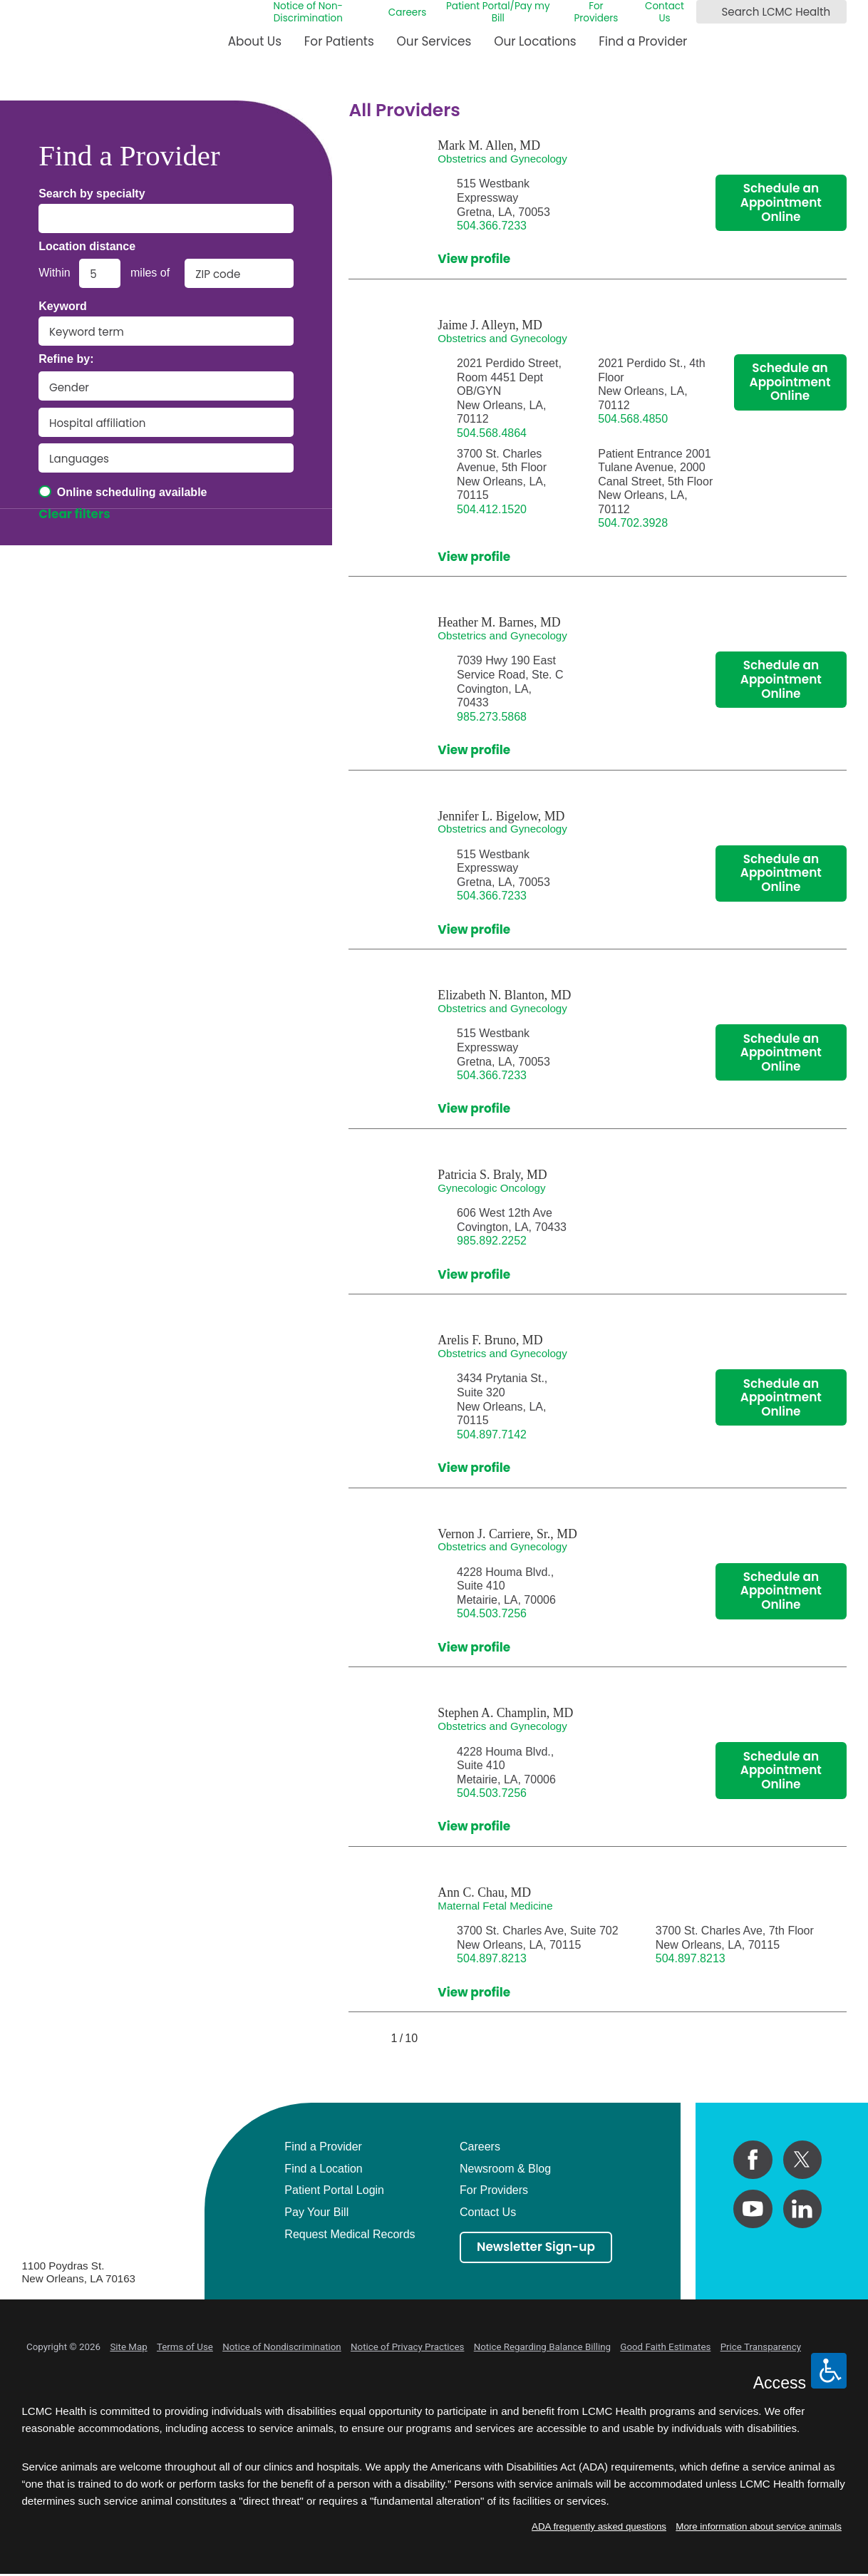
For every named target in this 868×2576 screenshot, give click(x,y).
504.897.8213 (492, 1958)
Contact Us (664, 12)
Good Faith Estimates (665, 2346)
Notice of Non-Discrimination (308, 12)
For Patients (339, 41)
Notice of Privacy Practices (407, 2346)
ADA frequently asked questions (599, 2526)
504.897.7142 (492, 1434)
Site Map (128, 2346)
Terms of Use (185, 2346)
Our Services (434, 41)
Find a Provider (643, 41)
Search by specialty (91, 194)
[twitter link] (802, 2159)
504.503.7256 (492, 1613)
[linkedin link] (802, 2209)
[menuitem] (254, 47)
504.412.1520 (492, 509)
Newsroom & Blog (505, 2169)
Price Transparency (760, 2346)
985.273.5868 (492, 717)
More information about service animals (759, 2526)
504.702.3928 (633, 523)
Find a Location (323, 2169)
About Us (254, 41)
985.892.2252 (492, 1241)
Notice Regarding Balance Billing (542, 2346)
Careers (407, 12)
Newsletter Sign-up (536, 2246)
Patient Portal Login (334, 2190)
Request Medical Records (349, 2234)
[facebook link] (752, 2159)
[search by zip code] (239, 273)
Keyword (62, 306)
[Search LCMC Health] (709, 11)
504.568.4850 (633, 419)
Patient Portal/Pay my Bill (498, 12)
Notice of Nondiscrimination (281, 2346)
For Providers (596, 12)
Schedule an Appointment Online (781, 202)
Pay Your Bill (316, 2212)
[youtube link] (752, 2209)
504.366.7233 (492, 226)
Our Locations (535, 41)
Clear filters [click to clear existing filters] (74, 515)
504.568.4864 (492, 433)
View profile (474, 259)
